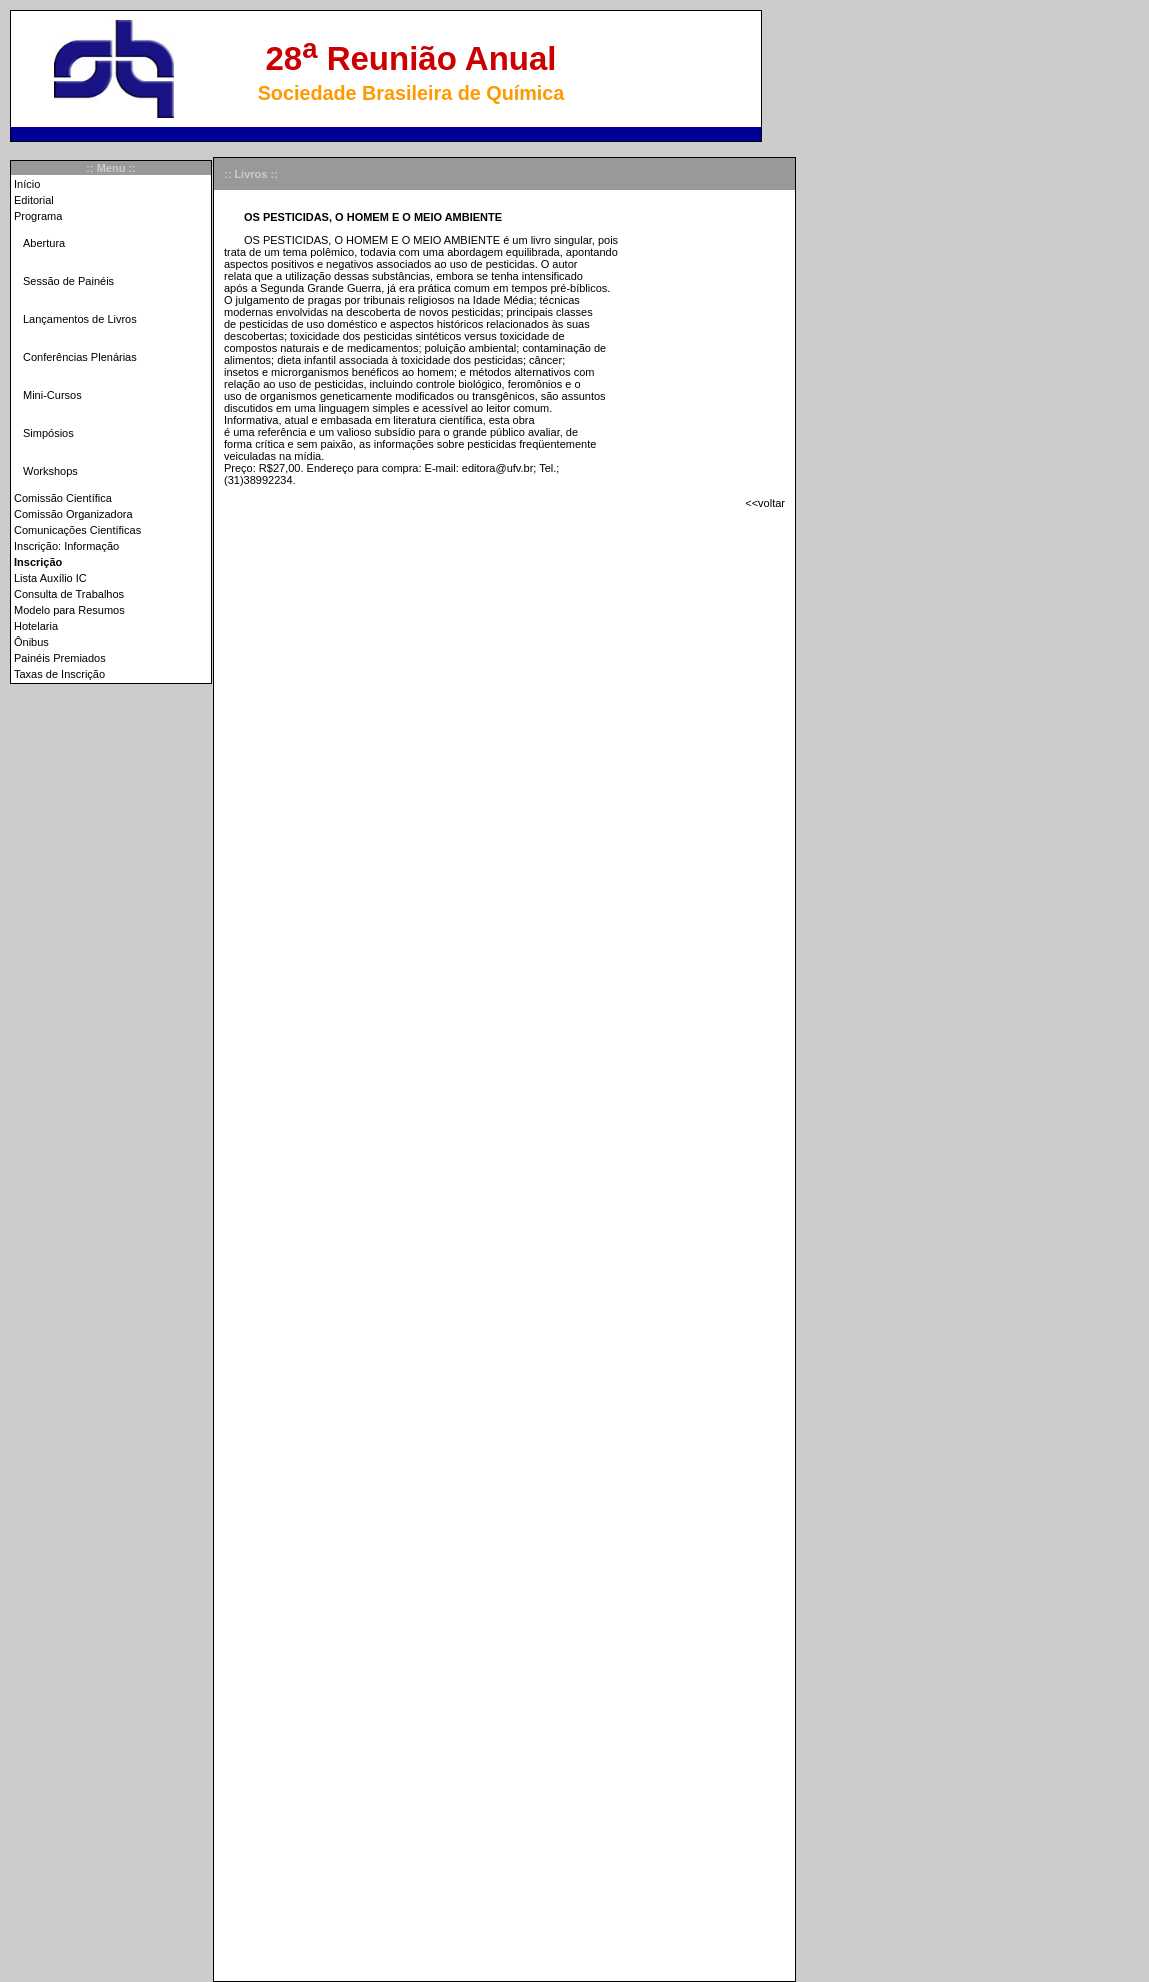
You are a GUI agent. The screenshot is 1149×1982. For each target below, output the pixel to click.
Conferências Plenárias (80, 357)
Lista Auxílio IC (50, 578)
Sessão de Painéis (68, 281)
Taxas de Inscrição (59, 674)
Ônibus (31, 642)
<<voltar (765, 503)
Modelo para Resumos (69, 610)
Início (27, 184)
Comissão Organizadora (73, 514)
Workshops (50, 471)
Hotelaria (36, 626)
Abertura (44, 243)
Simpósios (48, 433)
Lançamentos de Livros (80, 319)
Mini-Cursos (52, 395)
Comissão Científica (63, 498)
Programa (38, 216)
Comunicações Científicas (77, 530)
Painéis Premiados (60, 658)
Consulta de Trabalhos (69, 594)
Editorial (34, 200)
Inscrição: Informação (66, 546)
